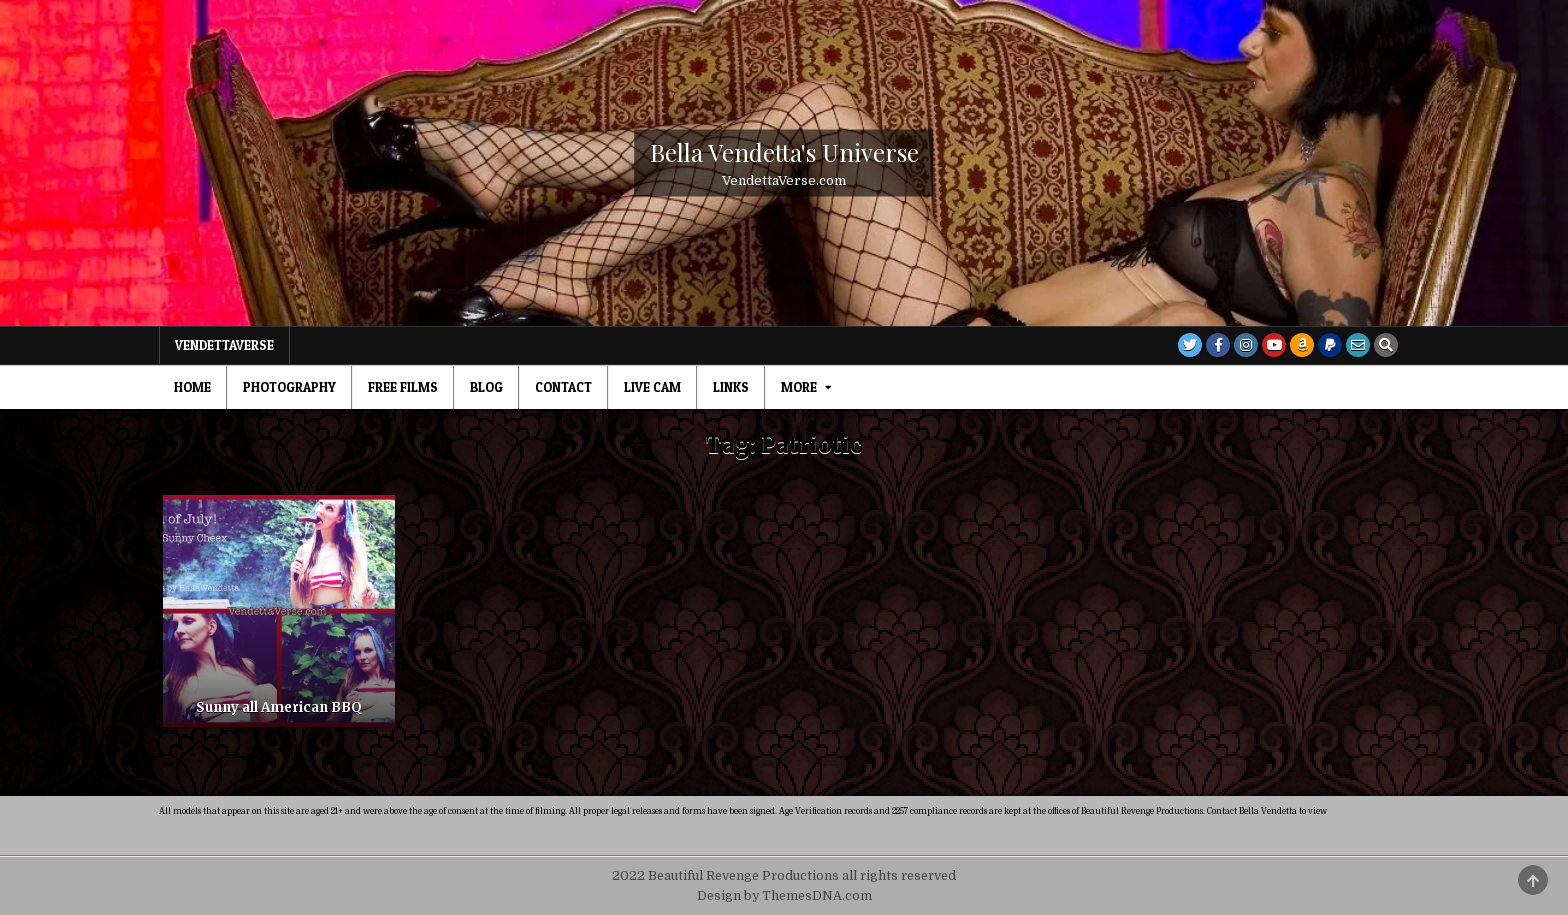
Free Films (403, 387)
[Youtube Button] (1274, 345)
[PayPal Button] (1330, 345)
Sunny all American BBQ (279, 707)
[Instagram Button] (1246, 345)
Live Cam (652, 387)
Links (731, 387)
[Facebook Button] (1218, 345)
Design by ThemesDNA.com (784, 896)
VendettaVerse (224, 345)
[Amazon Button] (1302, 345)
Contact (563, 387)
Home (192, 387)
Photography (289, 387)
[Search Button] (1386, 345)
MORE (799, 387)
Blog (486, 387)
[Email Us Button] (1358, 345)
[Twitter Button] (1190, 345)
